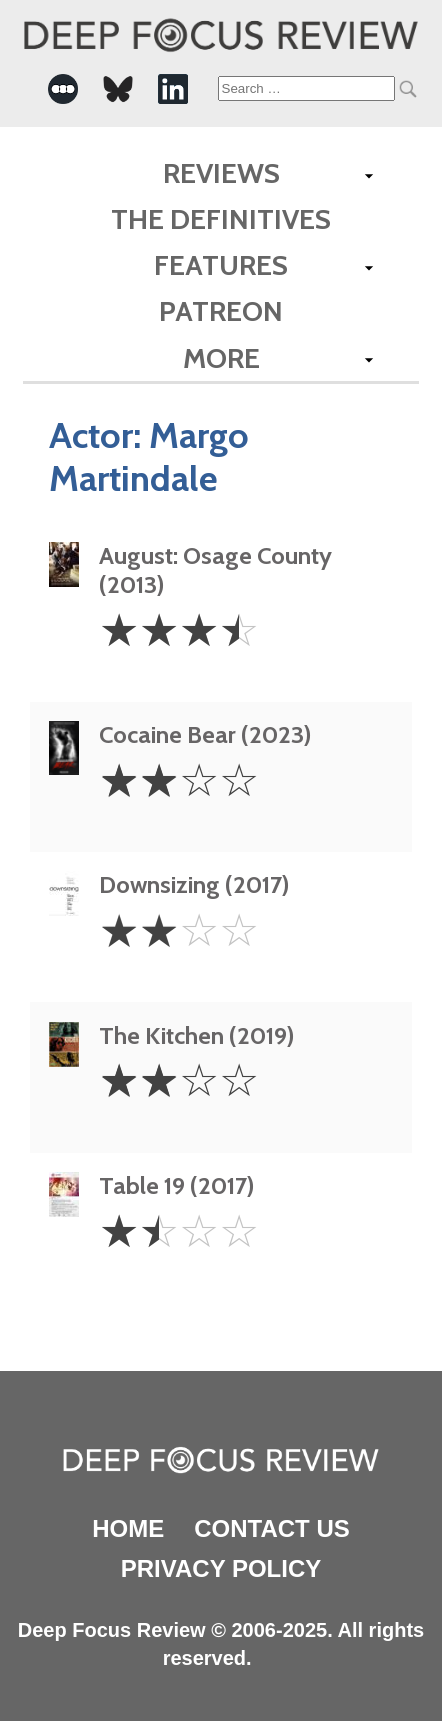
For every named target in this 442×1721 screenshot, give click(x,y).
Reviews (221, 173)
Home (128, 1528)
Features (221, 265)
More (221, 358)
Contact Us (272, 1528)
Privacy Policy (221, 1568)
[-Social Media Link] (63, 89)
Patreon (221, 311)
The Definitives (221, 219)
